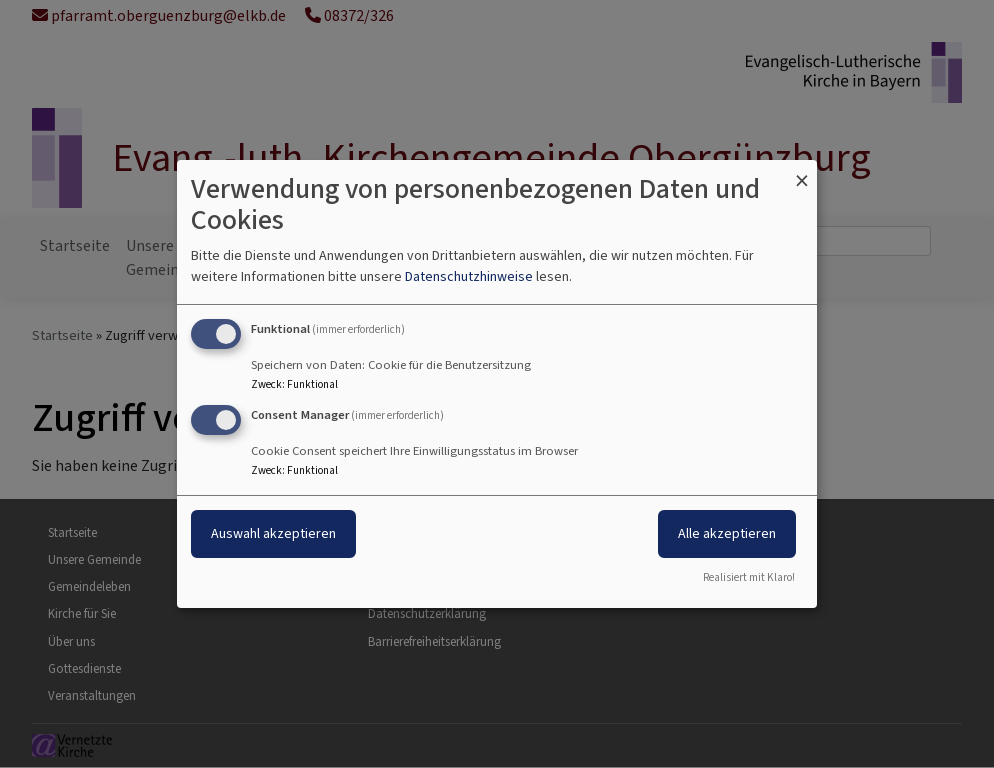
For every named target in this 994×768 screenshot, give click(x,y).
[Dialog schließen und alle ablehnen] (802, 172)
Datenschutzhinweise (469, 276)
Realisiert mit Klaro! (749, 577)
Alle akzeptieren (727, 533)
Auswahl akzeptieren (273, 533)
